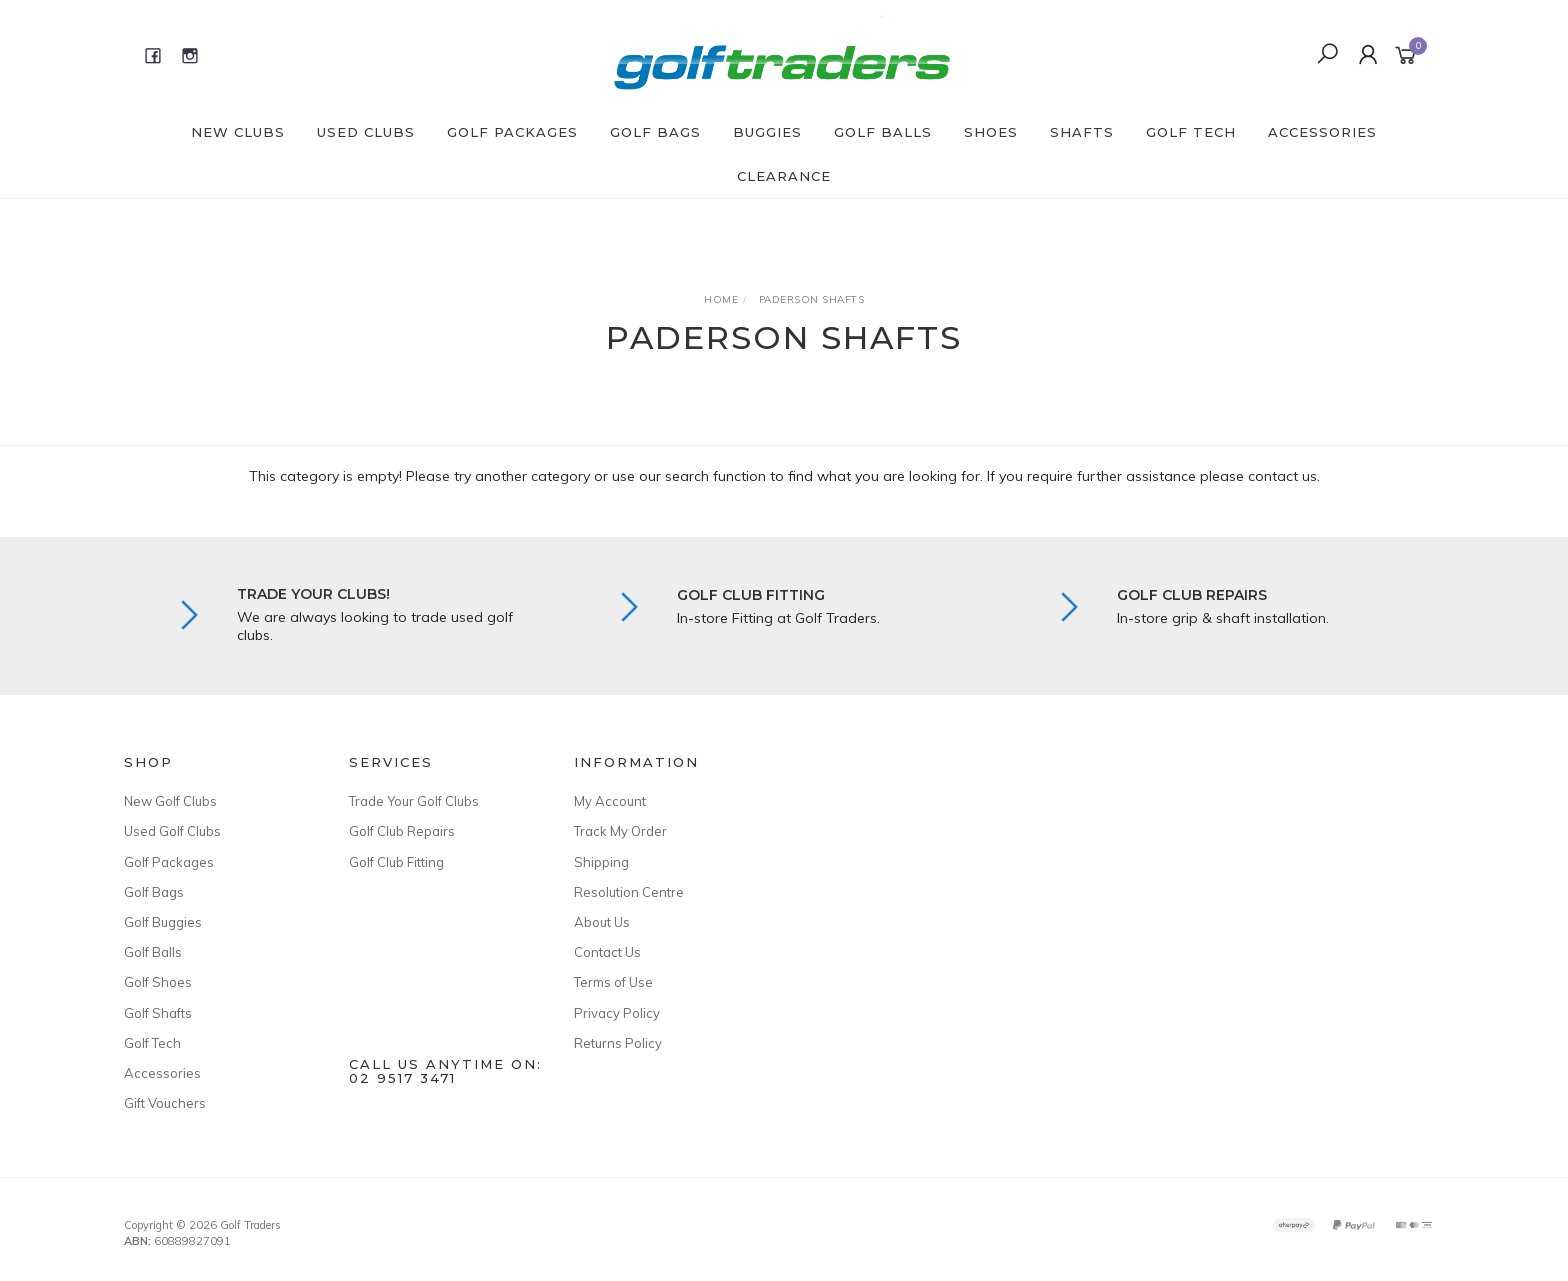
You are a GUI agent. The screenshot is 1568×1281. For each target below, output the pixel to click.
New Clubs (238, 132)
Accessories (1322, 132)
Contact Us (607, 952)
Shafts (1082, 132)
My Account (610, 801)
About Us (602, 922)
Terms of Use (613, 982)
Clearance (784, 176)
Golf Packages (512, 132)
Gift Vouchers (165, 1103)
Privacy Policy (617, 1013)
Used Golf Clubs (172, 831)
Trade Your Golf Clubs (414, 801)
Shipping (601, 862)
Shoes (991, 132)
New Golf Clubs (170, 801)
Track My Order (620, 831)
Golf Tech (1191, 132)
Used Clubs (366, 132)
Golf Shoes (158, 982)
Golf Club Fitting (396, 862)
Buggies (767, 132)
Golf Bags (655, 132)
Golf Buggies (163, 922)
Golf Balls (883, 132)
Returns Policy (618, 1043)
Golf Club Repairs (402, 831)
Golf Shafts (158, 1013)
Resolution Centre (629, 892)
